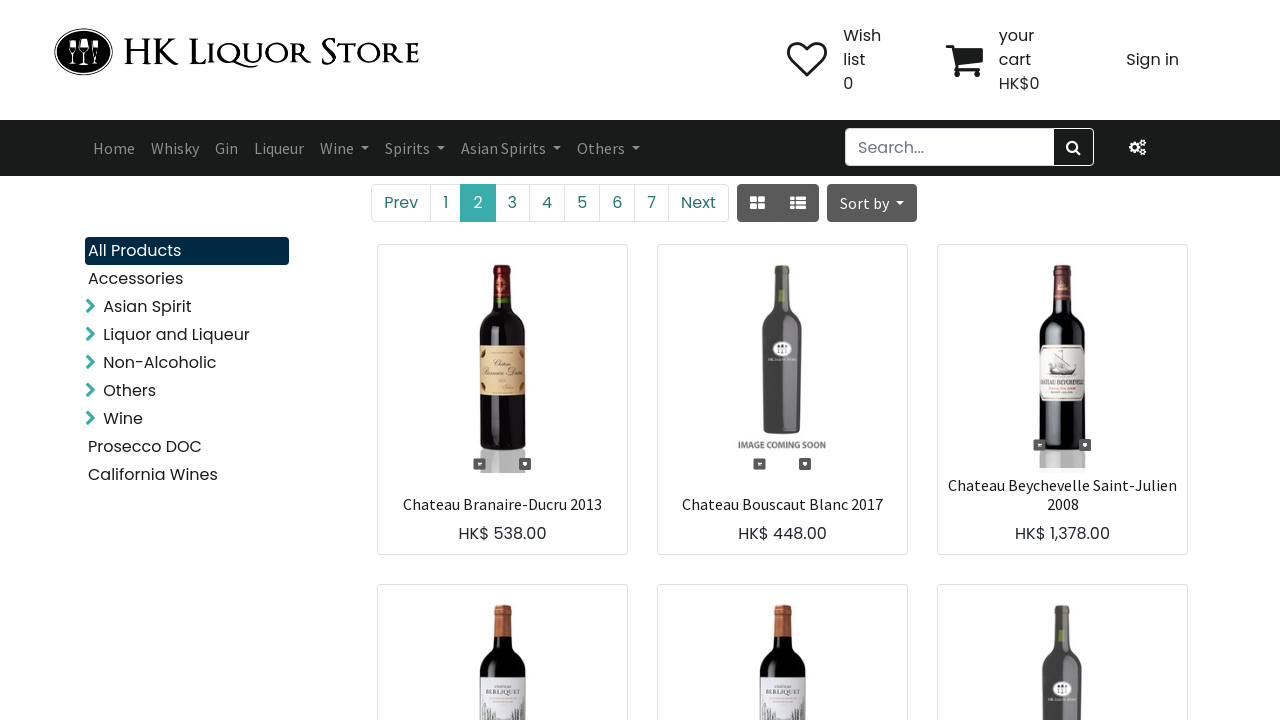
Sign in (1152, 59)
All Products (134, 250)
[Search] (1073, 147)
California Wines (153, 474)
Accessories (135, 278)
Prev (401, 202)
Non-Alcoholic (159, 362)
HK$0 (1019, 83)
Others (129, 390)
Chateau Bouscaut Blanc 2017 (782, 504)
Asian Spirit (147, 306)
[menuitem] (114, 148)
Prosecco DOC (145, 446)
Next (698, 202)
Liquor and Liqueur (176, 334)
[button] (872, 203)
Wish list (862, 47)
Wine (123, 418)
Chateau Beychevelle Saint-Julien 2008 (1062, 495)
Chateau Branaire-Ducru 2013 (502, 504)
